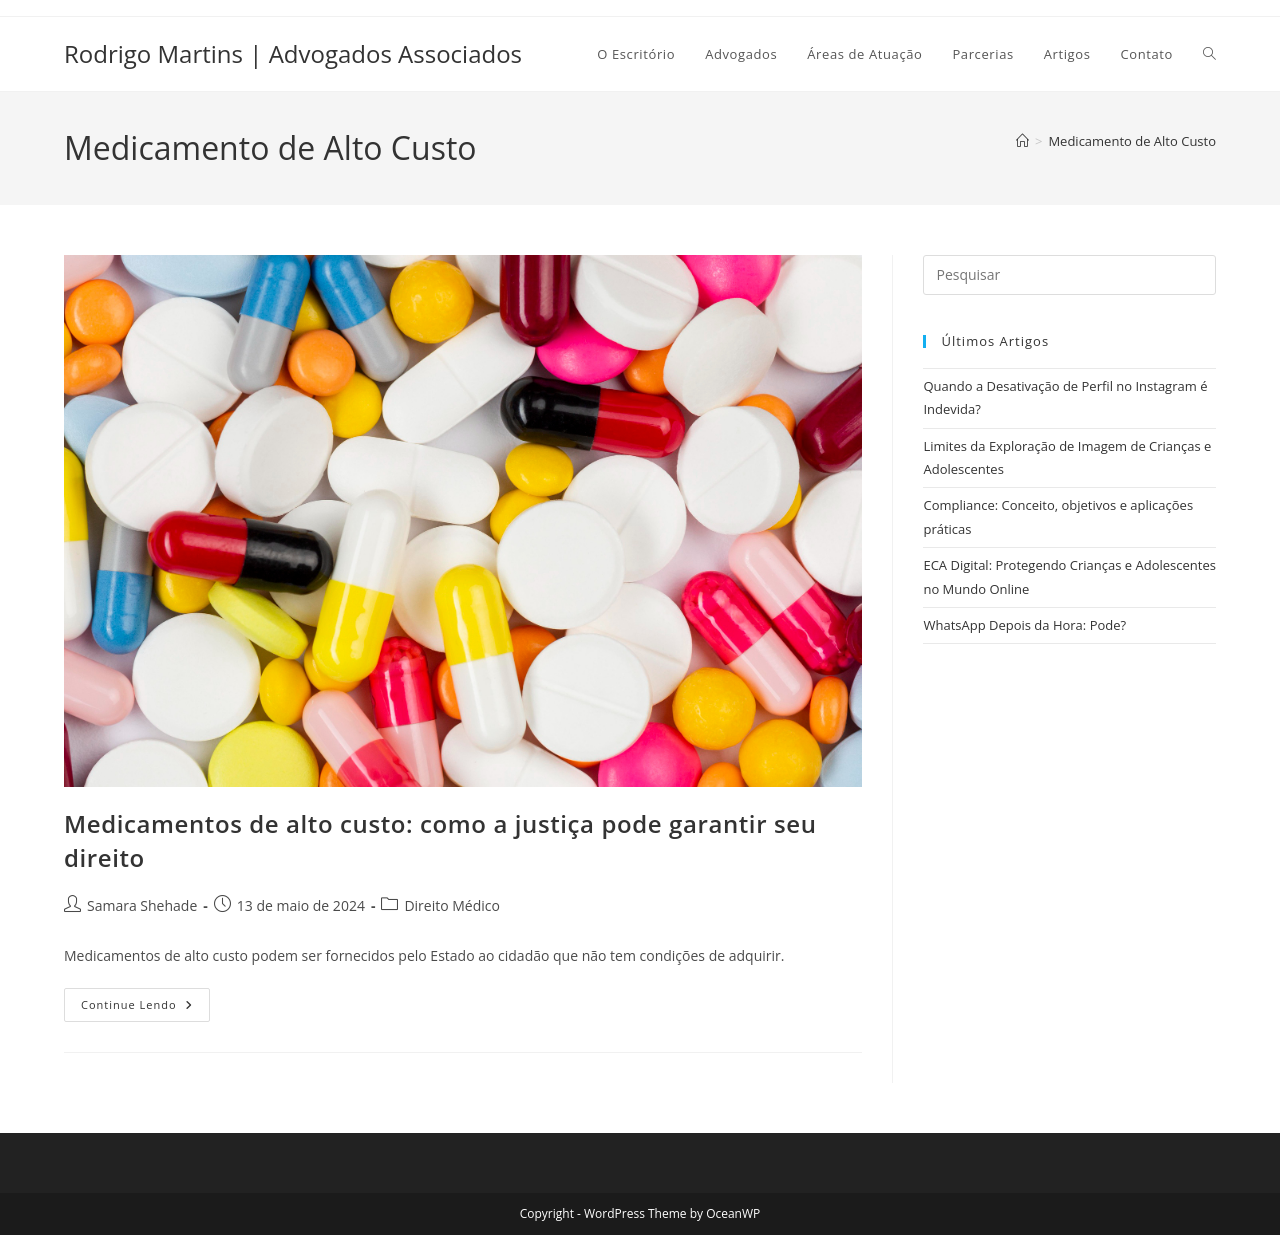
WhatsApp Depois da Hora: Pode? (1024, 625)
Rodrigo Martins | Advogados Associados (293, 53)
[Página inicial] (1022, 141)
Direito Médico (452, 905)
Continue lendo (145, 1008)
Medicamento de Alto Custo (1132, 141)
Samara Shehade (142, 905)
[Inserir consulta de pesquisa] (1069, 275)
